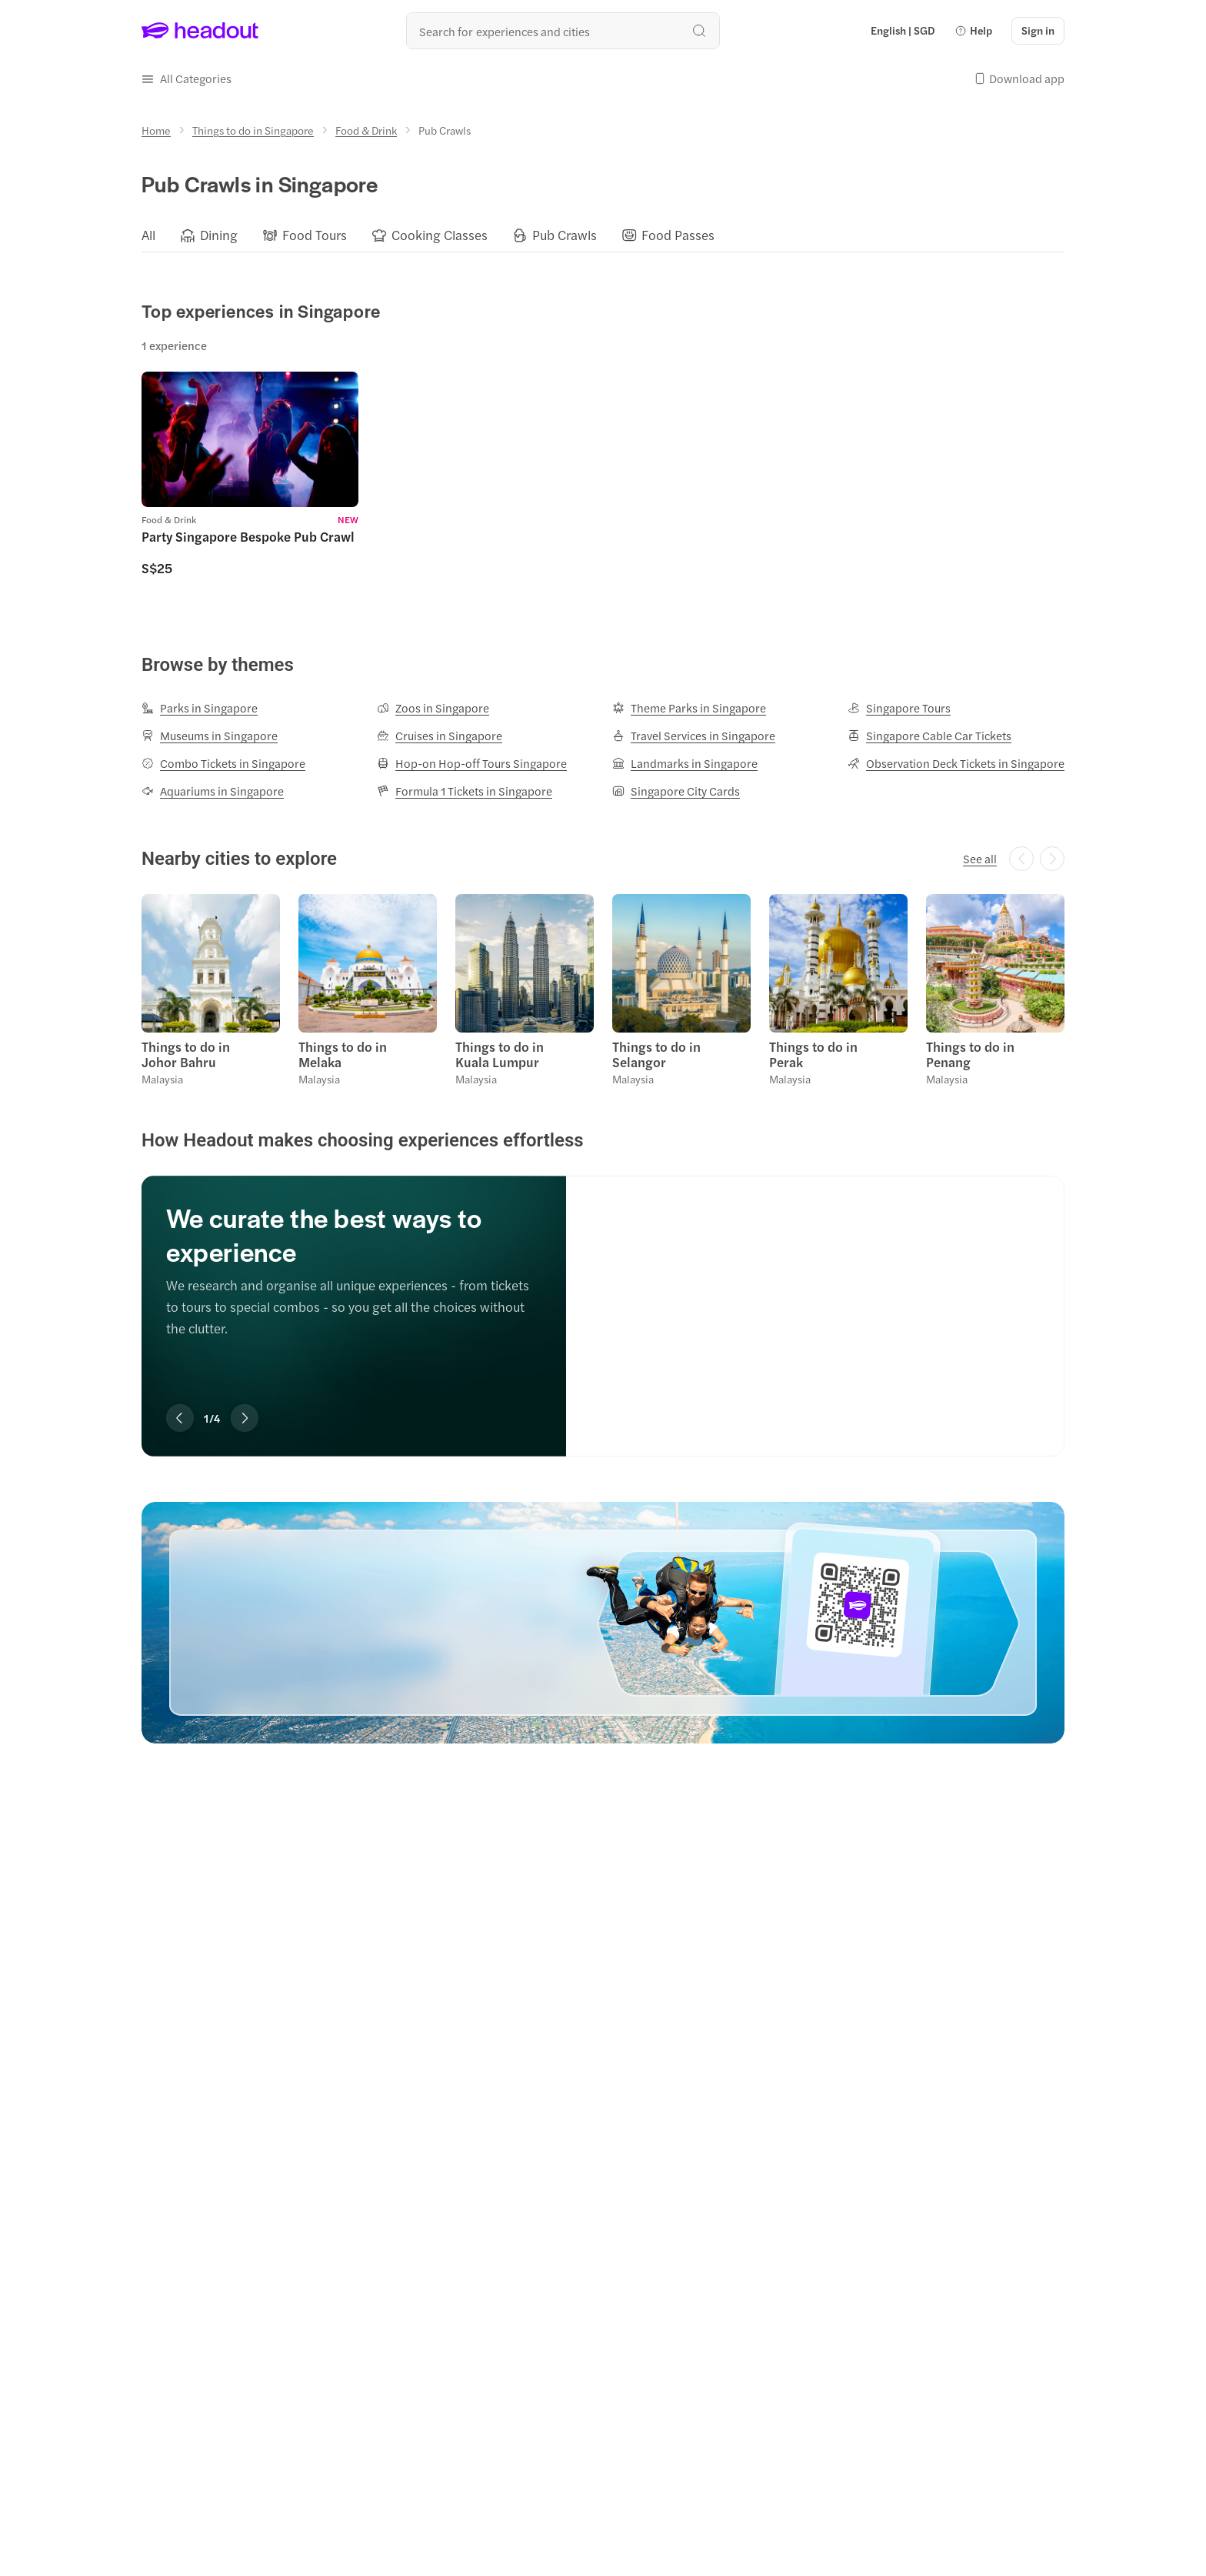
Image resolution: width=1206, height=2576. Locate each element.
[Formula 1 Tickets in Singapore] (464, 791)
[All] (148, 235)
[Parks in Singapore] (200, 708)
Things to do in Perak (813, 1054)
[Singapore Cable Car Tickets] (929, 735)
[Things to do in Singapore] (253, 130)
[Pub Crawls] (564, 235)
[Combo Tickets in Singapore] (223, 763)
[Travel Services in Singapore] (693, 735)
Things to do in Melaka (342, 1054)
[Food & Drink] (366, 130)
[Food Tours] (314, 235)
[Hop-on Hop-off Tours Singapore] (472, 763)
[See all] (980, 858)
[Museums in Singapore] (210, 735)
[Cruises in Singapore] (439, 735)
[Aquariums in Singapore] (213, 791)
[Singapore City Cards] (676, 791)
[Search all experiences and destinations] (563, 30)
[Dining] (219, 235)
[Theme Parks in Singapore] (689, 708)
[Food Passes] (678, 235)
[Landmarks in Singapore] (685, 763)
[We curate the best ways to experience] (815, 1300)
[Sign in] (1037, 31)
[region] (603, 235)
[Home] (156, 130)
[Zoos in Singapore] (433, 708)
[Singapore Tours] (899, 708)
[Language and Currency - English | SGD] (902, 31)
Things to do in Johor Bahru (186, 1054)
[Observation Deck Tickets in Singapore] (956, 763)
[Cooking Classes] (439, 235)
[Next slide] (244, 1418)
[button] (973, 31)
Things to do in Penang (970, 1054)
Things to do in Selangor (656, 1054)
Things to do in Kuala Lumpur (499, 1054)
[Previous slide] (180, 1418)
